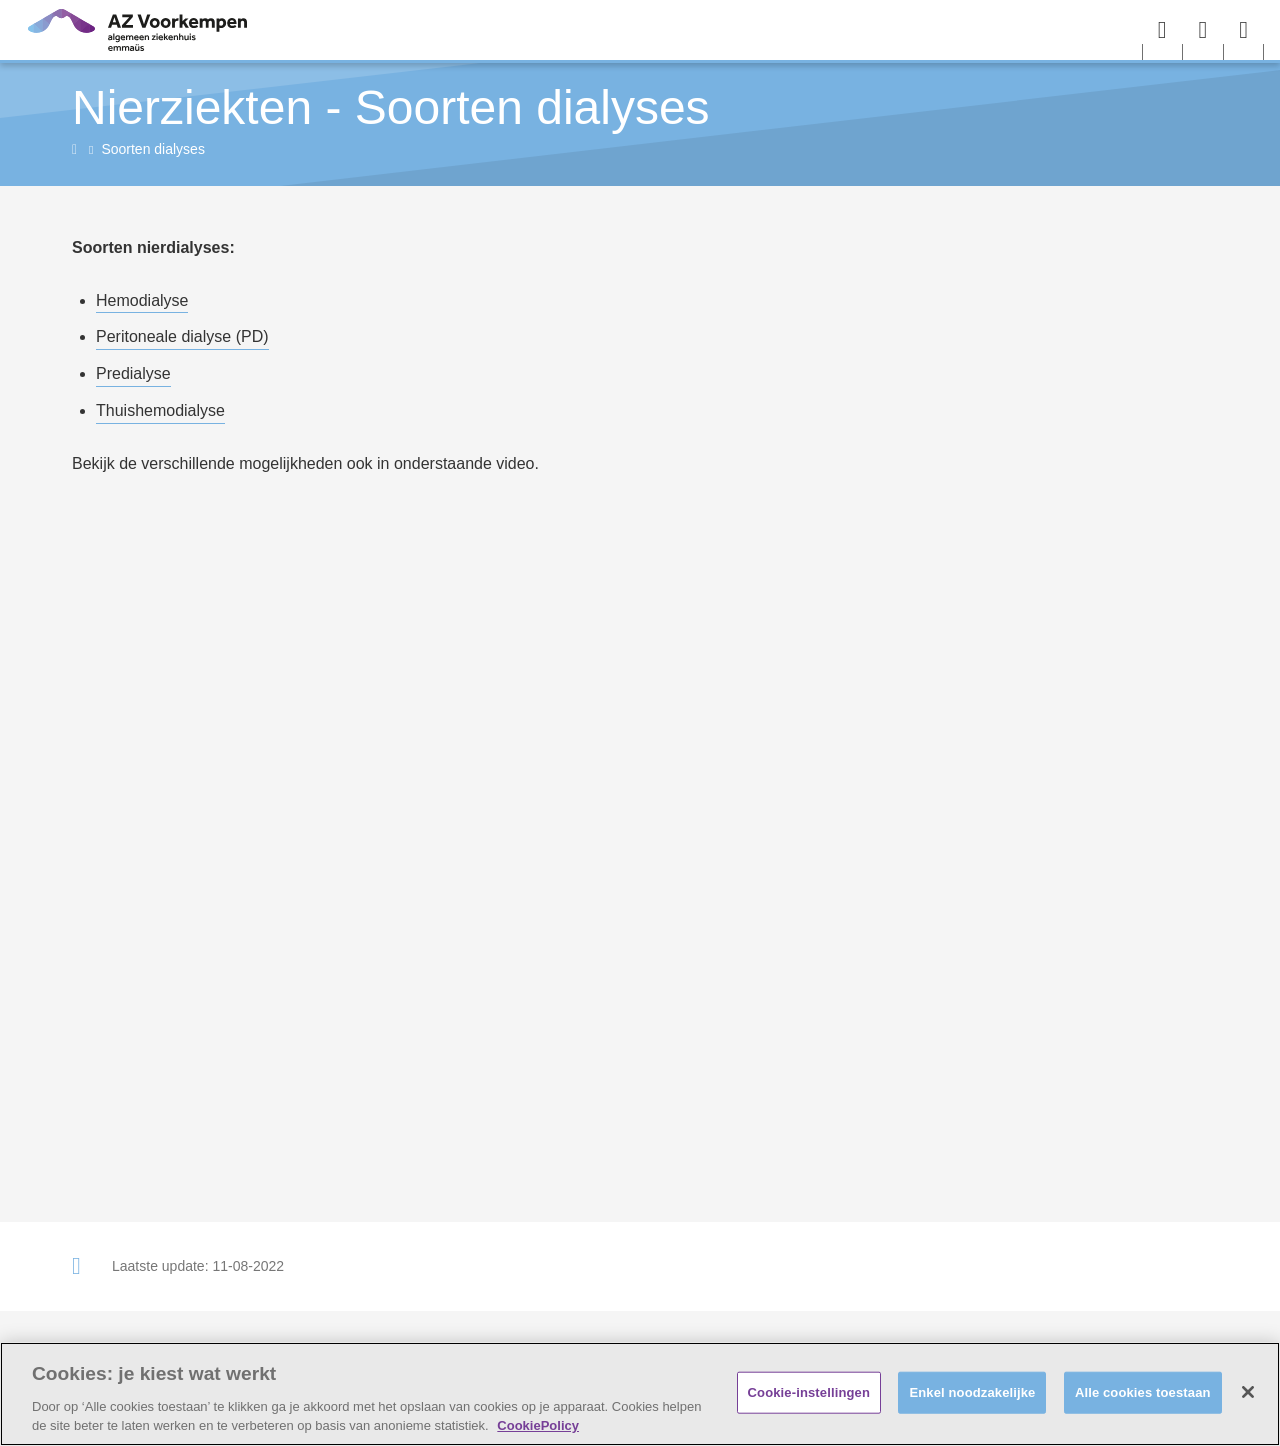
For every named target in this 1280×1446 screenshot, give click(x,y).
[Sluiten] (1248, 1392)
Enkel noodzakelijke (972, 1392)
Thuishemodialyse (160, 410)
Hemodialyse (142, 300)
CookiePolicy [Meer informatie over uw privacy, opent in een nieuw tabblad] (538, 1425)
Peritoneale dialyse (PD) (182, 336)
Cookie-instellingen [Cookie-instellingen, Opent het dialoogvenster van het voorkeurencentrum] (809, 1392)
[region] (640, 1394)
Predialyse (133, 373)
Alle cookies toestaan (1143, 1392)
